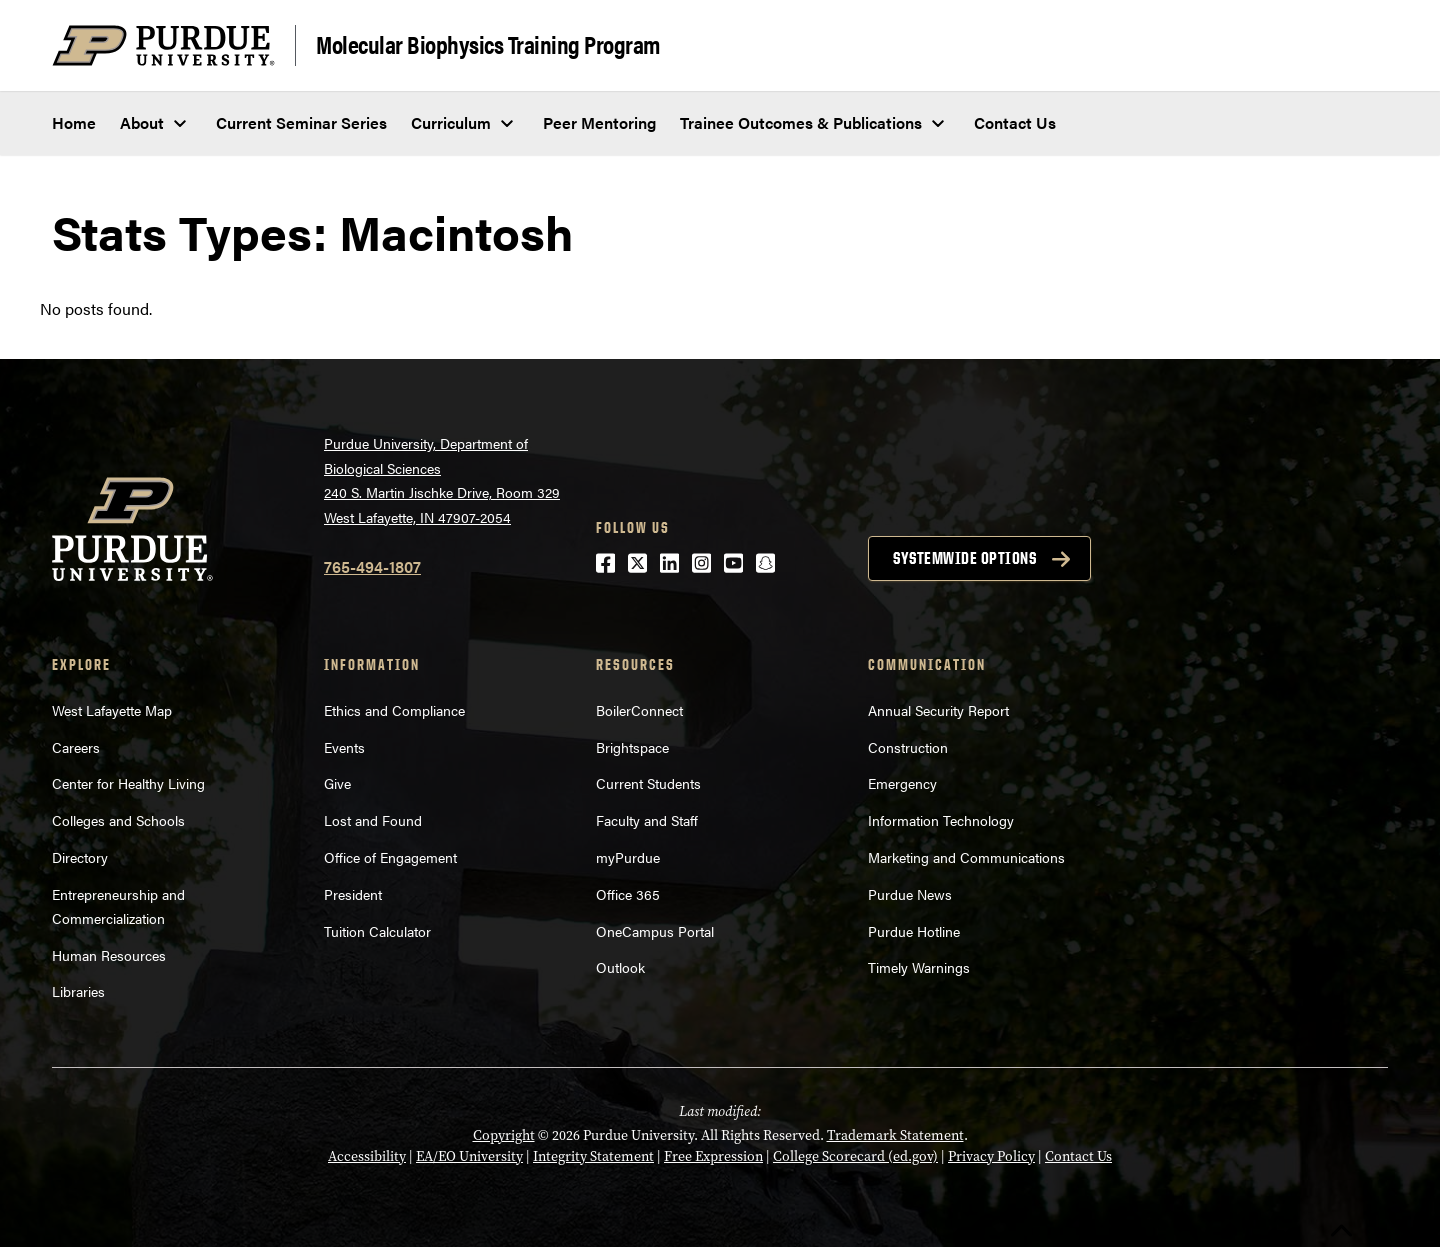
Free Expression (713, 1156)
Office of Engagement (390, 857)
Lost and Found (373, 820)
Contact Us (1015, 122)
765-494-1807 (372, 566)
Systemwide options (964, 558)
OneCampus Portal (655, 931)
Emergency (902, 783)
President (353, 894)
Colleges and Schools (118, 820)
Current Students (648, 783)
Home (74, 122)
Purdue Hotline (914, 931)
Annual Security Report (938, 710)
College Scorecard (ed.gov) (855, 1156)
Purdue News (910, 894)
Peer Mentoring (599, 122)
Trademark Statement (895, 1135)
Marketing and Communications (966, 857)
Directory (80, 857)
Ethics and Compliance (394, 710)
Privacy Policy (991, 1156)
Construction (908, 747)
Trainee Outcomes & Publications (801, 122)
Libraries (78, 991)
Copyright (504, 1135)
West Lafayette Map (112, 710)
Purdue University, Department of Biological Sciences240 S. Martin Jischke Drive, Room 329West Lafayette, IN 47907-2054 (442, 480)
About (142, 122)
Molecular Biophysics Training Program (488, 43)
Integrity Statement (593, 1156)
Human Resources (109, 955)
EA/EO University (469, 1156)
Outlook (620, 967)
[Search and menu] (1364, 46)
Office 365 (628, 894)
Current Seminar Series (301, 122)
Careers (76, 747)
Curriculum (451, 122)
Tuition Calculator (377, 931)
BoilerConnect (639, 710)
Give (337, 783)
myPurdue (628, 857)
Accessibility (367, 1156)
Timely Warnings (919, 967)
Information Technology (941, 820)
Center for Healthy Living (128, 783)
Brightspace (632, 747)
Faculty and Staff (647, 820)
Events (344, 747)
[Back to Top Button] (1342, 1232)
